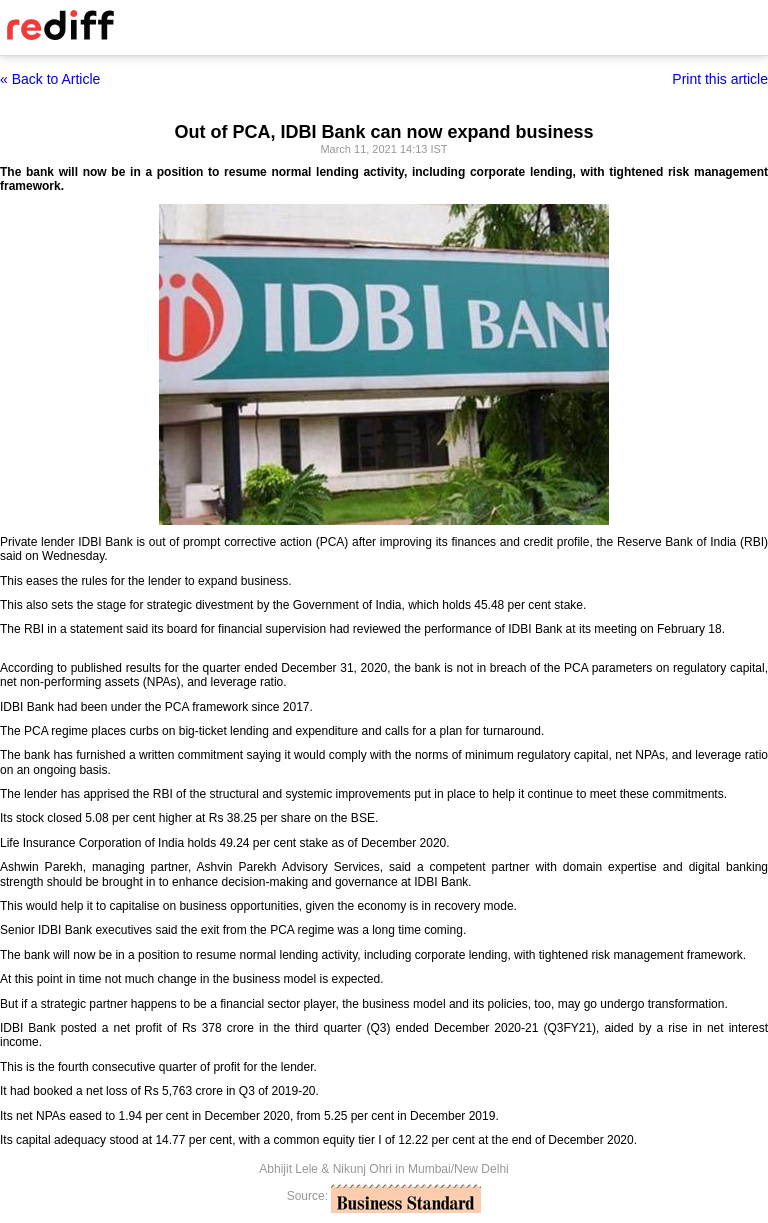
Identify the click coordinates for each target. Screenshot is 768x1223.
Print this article (720, 79)
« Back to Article (50, 79)
